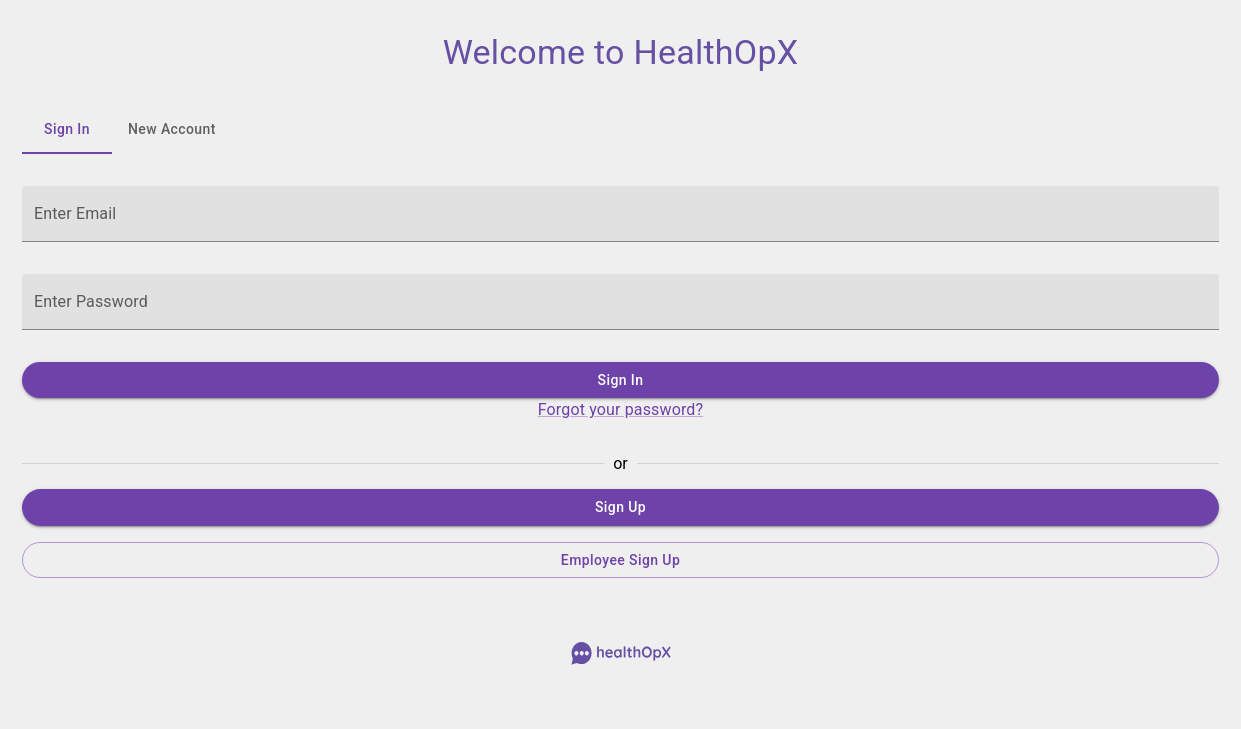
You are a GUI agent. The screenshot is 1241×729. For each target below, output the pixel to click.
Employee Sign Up (620, 560)
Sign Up (620, 507)
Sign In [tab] (67, 130)
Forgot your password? (621, 409)
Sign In (620, 380)
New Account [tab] (172, 130)
